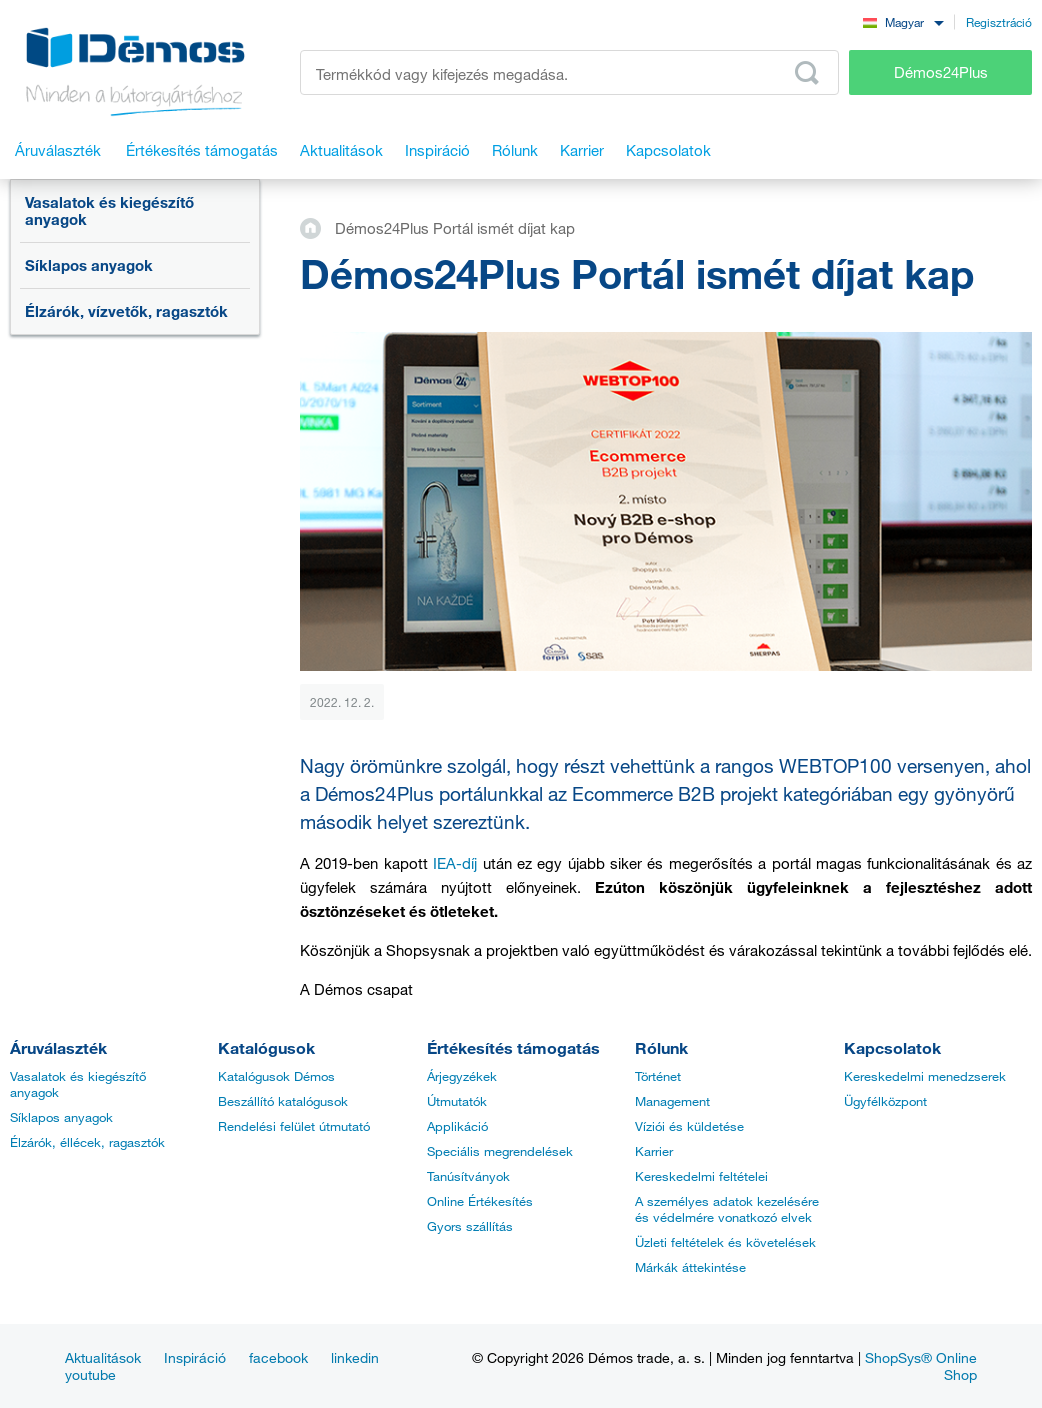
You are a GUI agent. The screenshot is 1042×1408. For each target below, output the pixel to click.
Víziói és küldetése (689, 1126)
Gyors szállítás (470, 1226)
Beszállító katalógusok (283, 1101)
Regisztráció (999, 22)
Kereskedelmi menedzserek (925, 1076)
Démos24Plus (941, 72)
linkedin (355, 1357)
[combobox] (903, 21)
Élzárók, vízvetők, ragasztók (126, 311)
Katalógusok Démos (276, 1076)
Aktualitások (103, 1357)
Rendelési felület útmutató (294, 1126)
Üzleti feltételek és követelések (725, 1242)
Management (672, 1101)
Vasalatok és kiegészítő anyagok (109, 210)
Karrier (654, 1151)
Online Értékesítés (480, 1201)
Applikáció (457, 1126)
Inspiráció (195, 1357)
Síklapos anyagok (89, 265)
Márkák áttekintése (690, 1267)
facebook (278, 1357)
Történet (658, 1076)
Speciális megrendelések (500, 1151)
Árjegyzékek (462, 1076)
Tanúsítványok (468, 1176)
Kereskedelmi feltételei (701, 1176)
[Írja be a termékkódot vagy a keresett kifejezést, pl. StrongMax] (569, 72)
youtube (90, 1374)
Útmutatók (457, 1101)
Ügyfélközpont (885, 1101)
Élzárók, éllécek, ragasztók (87, 1142)
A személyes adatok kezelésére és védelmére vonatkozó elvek (727, 1209)
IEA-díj (455, 863)
